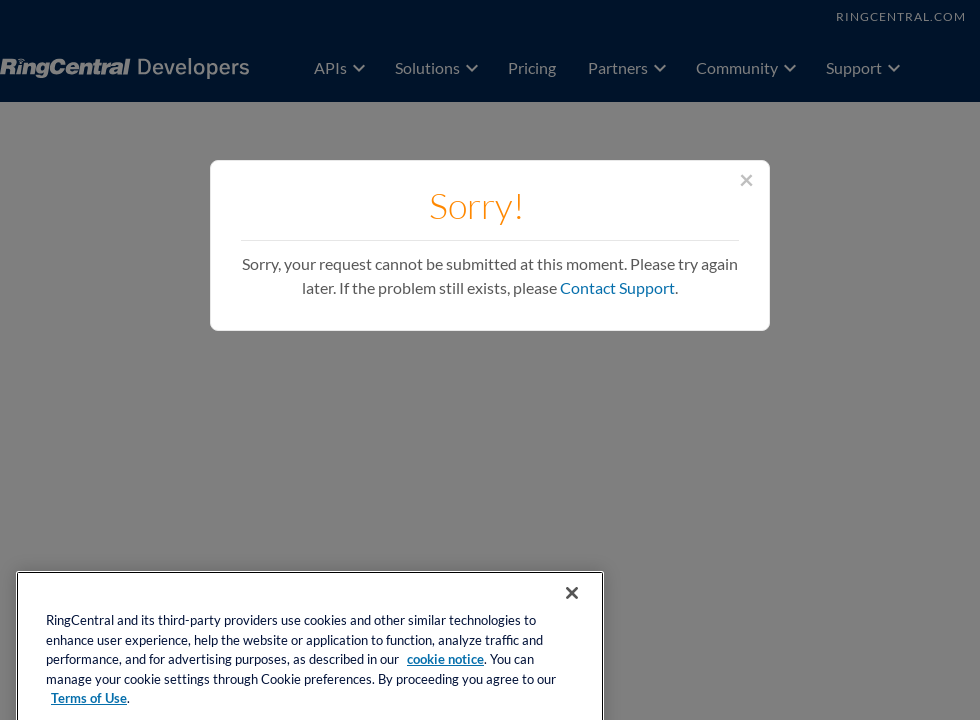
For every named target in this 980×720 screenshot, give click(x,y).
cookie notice (445, 672)
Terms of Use (89, 712)
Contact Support (617, 287)
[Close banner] (572, 606)
